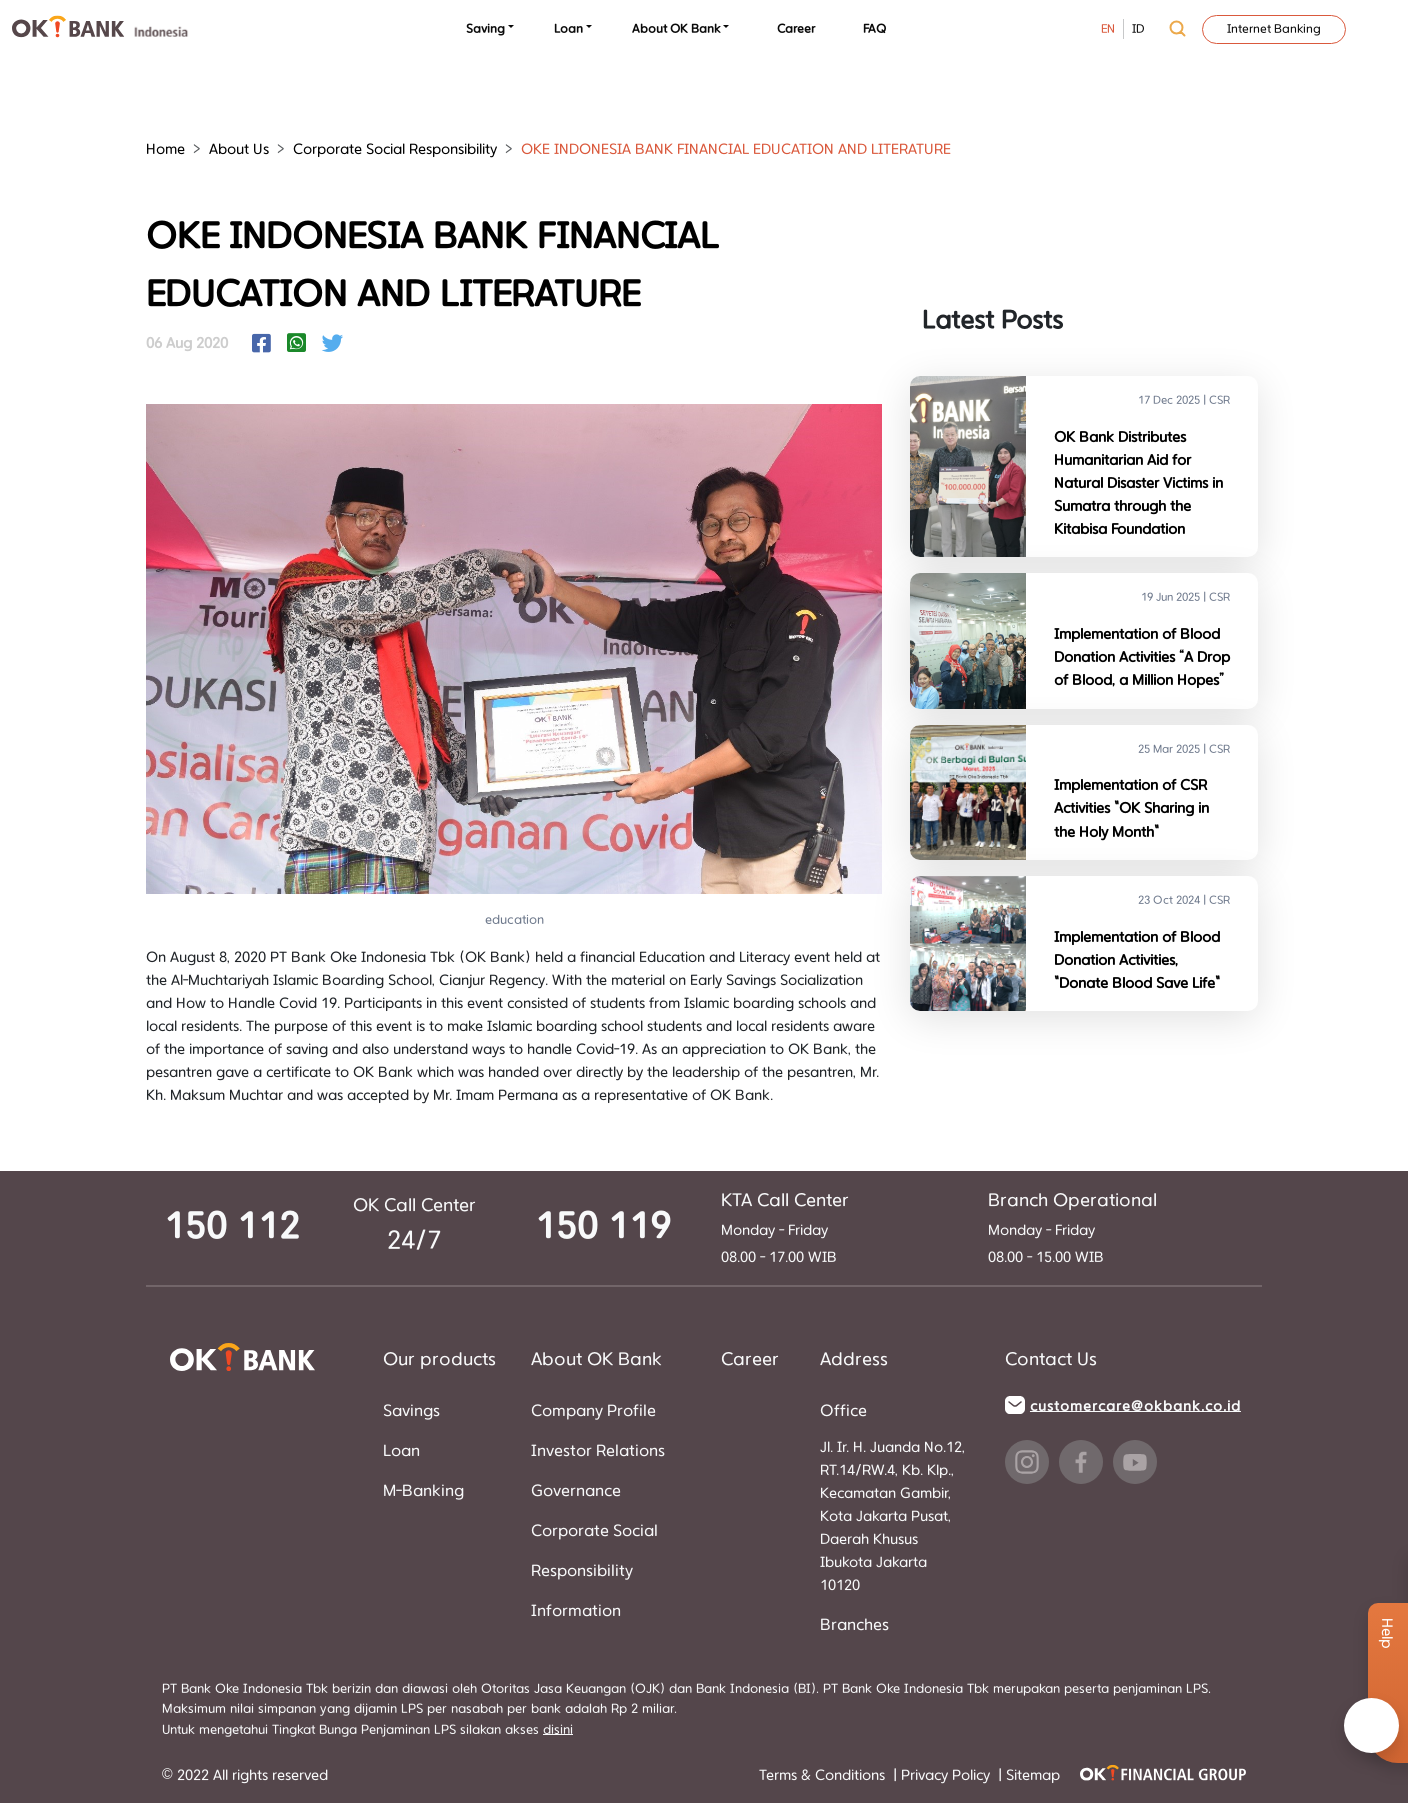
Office (843, 1411)
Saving (485, 29)
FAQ (874, 29)
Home (165, 149)
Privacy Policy (947, 1775)
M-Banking (423, 1491)
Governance (576, 1491)
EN (1108, 29)
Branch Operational (1072, 1201)
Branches (854, 1625)
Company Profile (593, 1411)
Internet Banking (1274, 29)
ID (1138, 29)
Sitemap (1033, 1775)
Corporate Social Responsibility (395, 149)
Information (576, 1611)
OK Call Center (414, 1206)
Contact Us (1051, 1360)
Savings (411, 1411)
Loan (568, 29)
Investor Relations (598, 1451)
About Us (239, 149)
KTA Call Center (785, 1201)
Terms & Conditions (824, 1775)
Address (854, 1360)
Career (796, 29)
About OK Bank (676, 29)
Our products (439, 1360)
